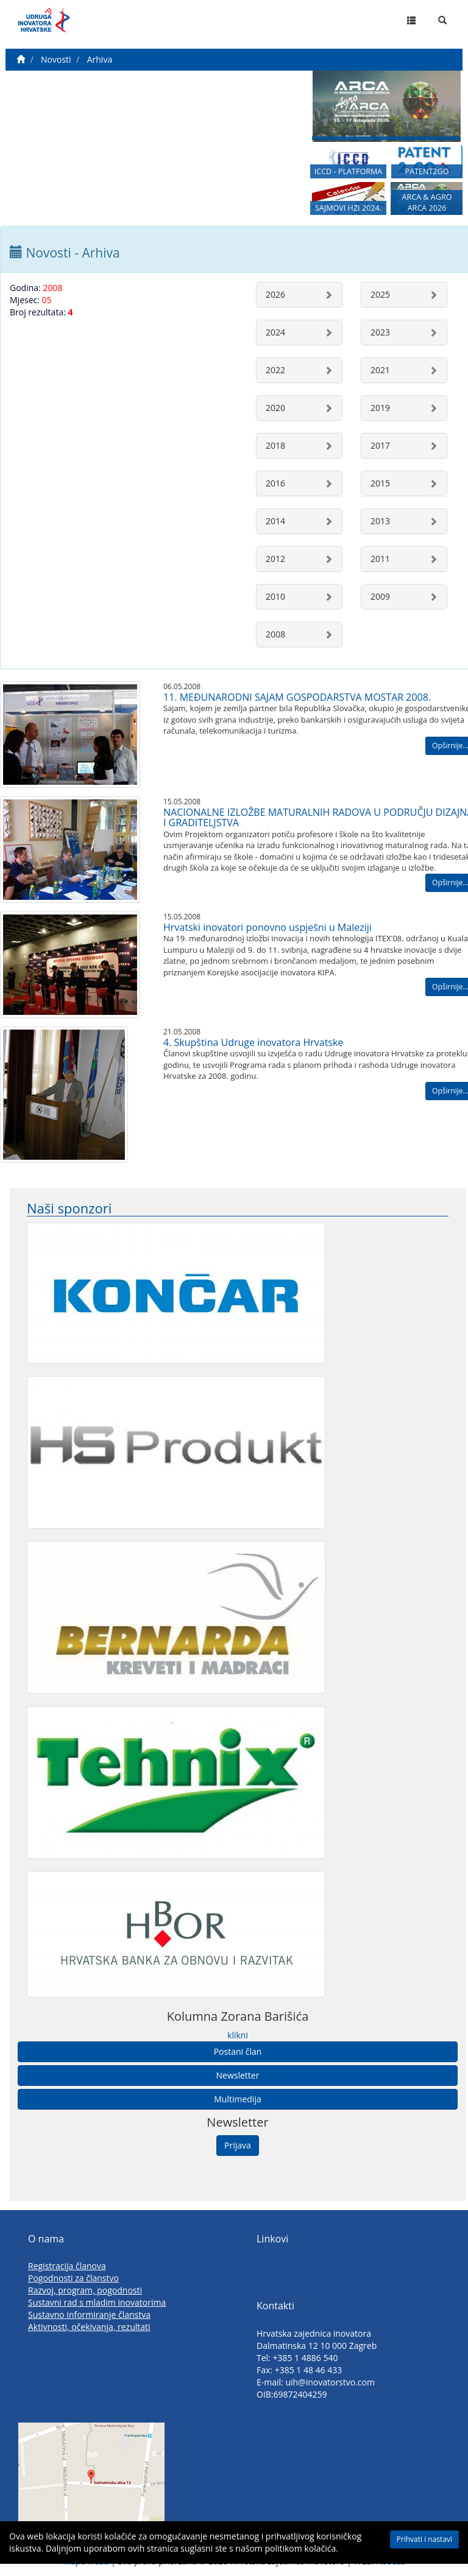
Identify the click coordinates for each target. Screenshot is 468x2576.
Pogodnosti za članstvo (73, 2278)
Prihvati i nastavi (424, 2539)
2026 (275, 294)
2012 (275, 558)
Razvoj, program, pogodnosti (85, 2290)
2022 (275, 370)
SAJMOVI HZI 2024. (348, 208)
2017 (380, 445)
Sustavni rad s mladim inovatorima (97, 2302)
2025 (380, 294)
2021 (380, 370)
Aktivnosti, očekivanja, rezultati (89, 2326)
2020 (275, 407)
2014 (275, 521)
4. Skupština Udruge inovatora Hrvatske (253, 1042)
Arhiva (99, 59)
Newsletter (238, 2075)
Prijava (237, 2145)
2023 (380, 332)
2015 (380, 483)
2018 (275, 445)
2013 (380, 521)
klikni (237, 2035)
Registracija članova (67, 2266)
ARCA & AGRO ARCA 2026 (427, 202)
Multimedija (237, 2099)
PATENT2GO (426, 171)
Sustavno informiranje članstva (89, 2314)
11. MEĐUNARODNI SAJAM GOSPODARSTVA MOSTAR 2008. (297, 697)
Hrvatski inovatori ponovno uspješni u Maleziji (267, 927)
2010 (275, 596)
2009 (380, 596)
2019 (380, 407)
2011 (380, 558)
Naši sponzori (69, 1208)
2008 (275, 634)
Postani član (238, 2051)
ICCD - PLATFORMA (348, 171)
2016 (275, 483)
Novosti (56, 59)
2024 (275, 332)
